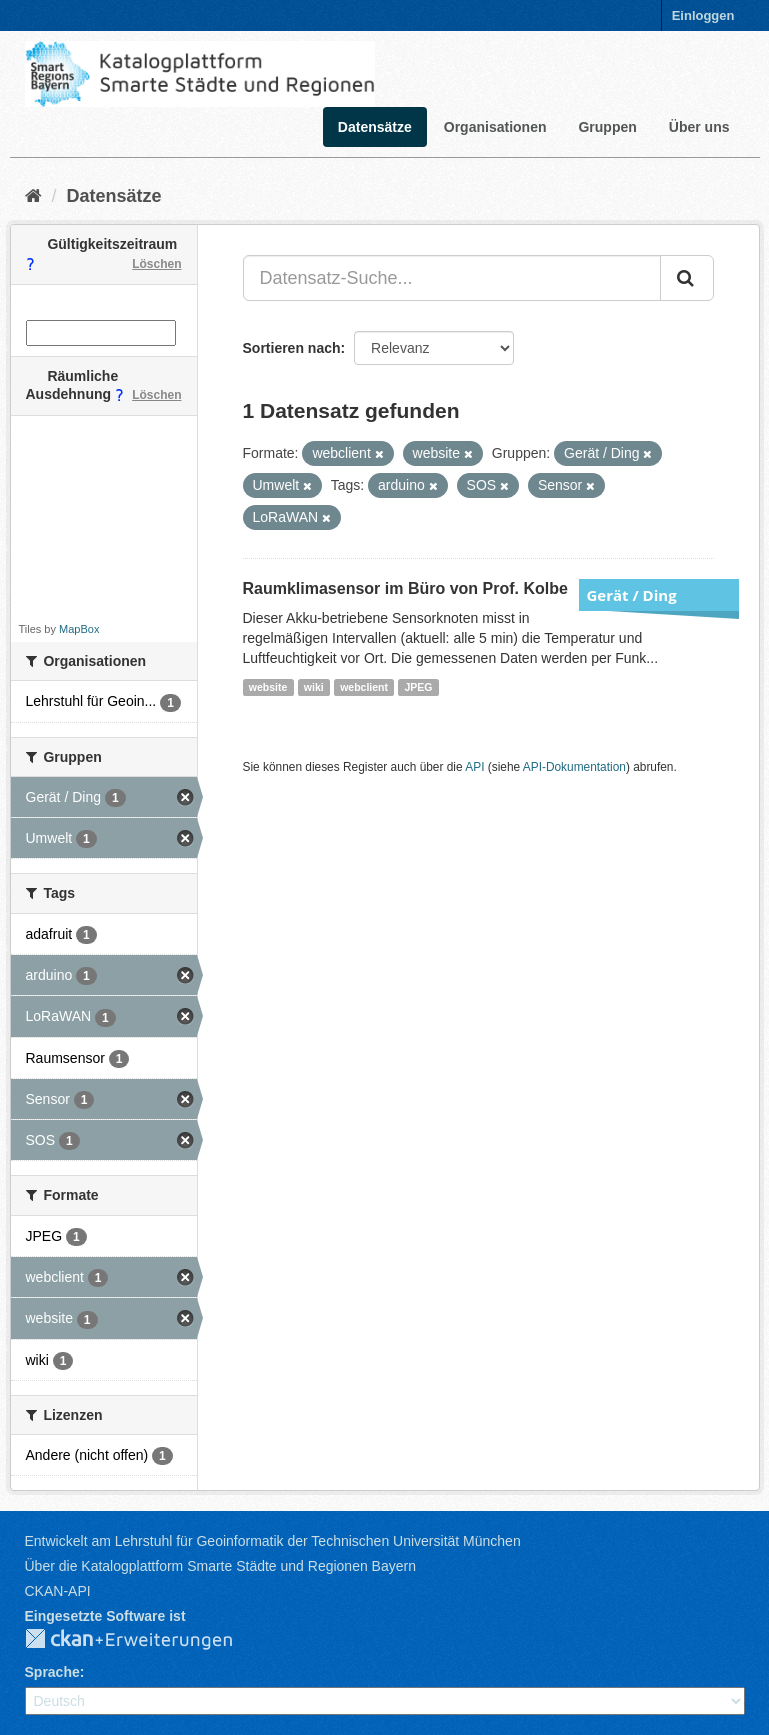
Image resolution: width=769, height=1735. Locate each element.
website (268, 687)
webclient (364, 687)
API (474, 767)
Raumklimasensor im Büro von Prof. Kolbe (405, 588)
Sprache (52, 1672)
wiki (314, 687)
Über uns (699, 127)
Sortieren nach (292, 348)
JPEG (418, 687)
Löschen (156, 264)
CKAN (145, 1640)
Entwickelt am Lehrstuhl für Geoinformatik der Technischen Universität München (273, 1541)
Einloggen (703, 15)
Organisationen (495, 127)
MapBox (79, 629)
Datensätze (375, 127)
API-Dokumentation (574, 767)
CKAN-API (58, 1591)
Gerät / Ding (632, 595)
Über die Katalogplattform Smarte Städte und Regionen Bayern (220, 1566)
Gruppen (607, 127)
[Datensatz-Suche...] (452, 278)
